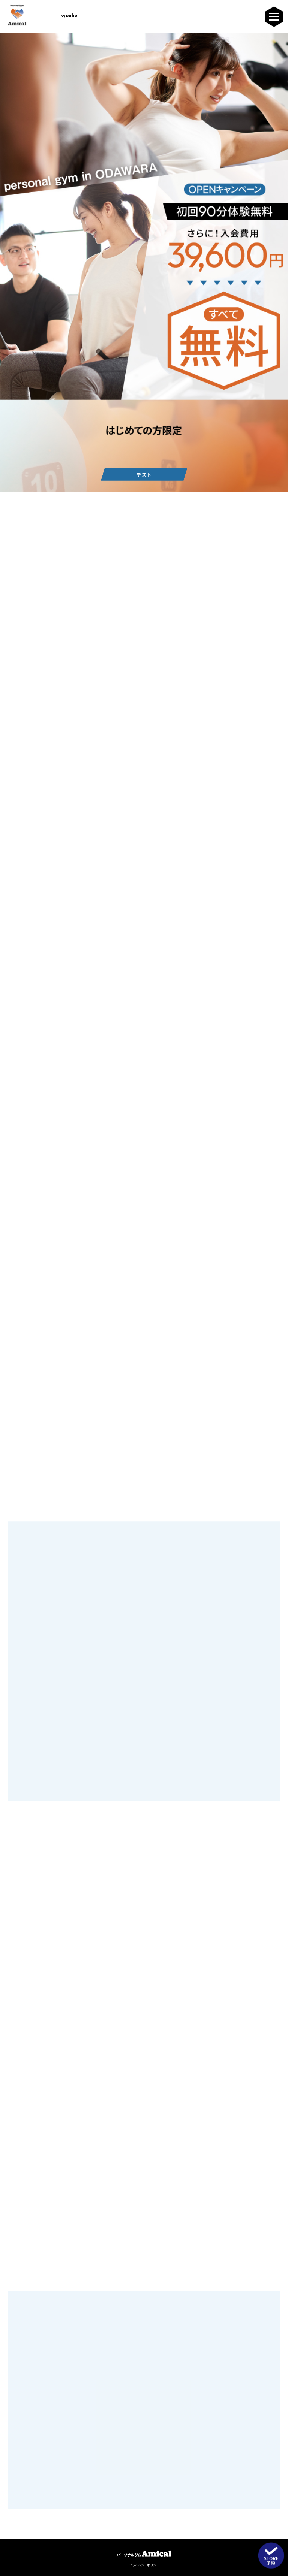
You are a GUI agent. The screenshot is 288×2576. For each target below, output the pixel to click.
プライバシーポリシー (144, 2565)
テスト (144, 474)
